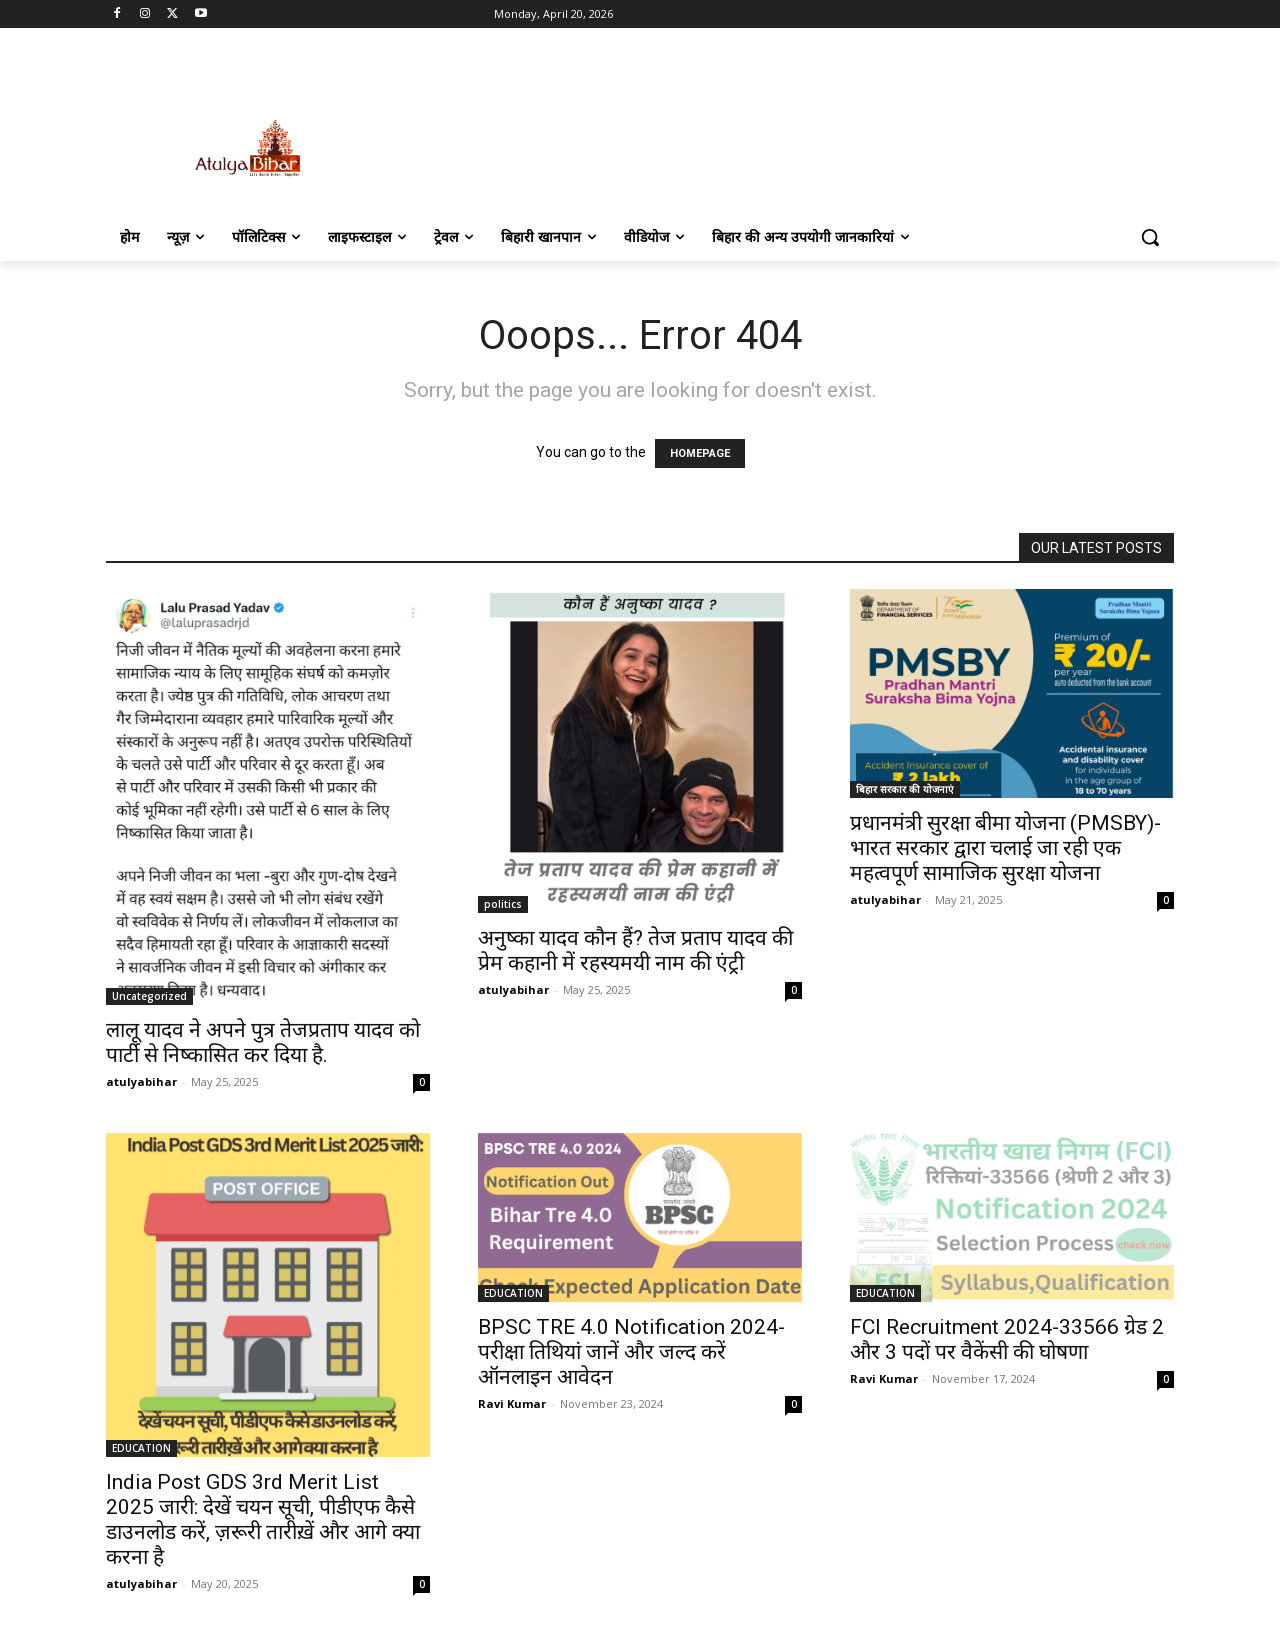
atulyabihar (141, 1081)
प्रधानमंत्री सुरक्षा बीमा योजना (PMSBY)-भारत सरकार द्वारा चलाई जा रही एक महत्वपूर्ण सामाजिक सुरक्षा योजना (1005, 848)
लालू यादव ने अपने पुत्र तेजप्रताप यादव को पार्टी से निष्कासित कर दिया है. (263, 1042)
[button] (1150, 237)
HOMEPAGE (700, 453)
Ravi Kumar (512, 1403)
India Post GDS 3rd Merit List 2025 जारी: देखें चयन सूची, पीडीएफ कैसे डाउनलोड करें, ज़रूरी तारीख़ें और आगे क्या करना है (263, 1519)
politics (503, 904)
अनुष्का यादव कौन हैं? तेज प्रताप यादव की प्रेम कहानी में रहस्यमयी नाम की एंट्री (635, 950)
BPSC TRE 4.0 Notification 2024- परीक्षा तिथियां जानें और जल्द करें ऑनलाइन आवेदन (631, 1352)
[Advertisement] (790, 127)
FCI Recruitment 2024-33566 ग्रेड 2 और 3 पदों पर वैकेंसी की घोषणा (1007, 1339)
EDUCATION (141, 1448)
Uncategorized (149, 996)
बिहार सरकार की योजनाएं (905, 789)
